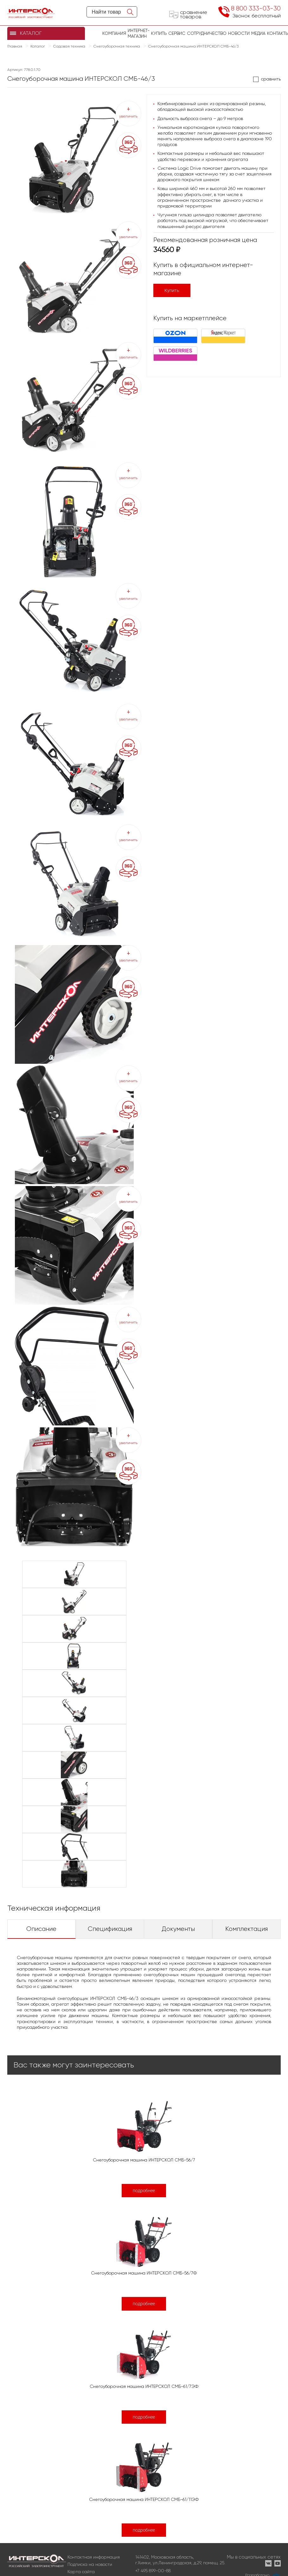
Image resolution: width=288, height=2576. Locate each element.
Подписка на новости (89, 2564)
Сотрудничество (207, 33)
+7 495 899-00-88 (153, 2570)
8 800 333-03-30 (256, 8)
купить (159, 33)
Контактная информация (93, 2557)
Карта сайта (81, 2571)
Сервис (176, 33)
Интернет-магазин (139, 33)
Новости (239, 33)
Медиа (258, 33)
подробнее (144, 2190)
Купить (171, 290)
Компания (114, 33)
